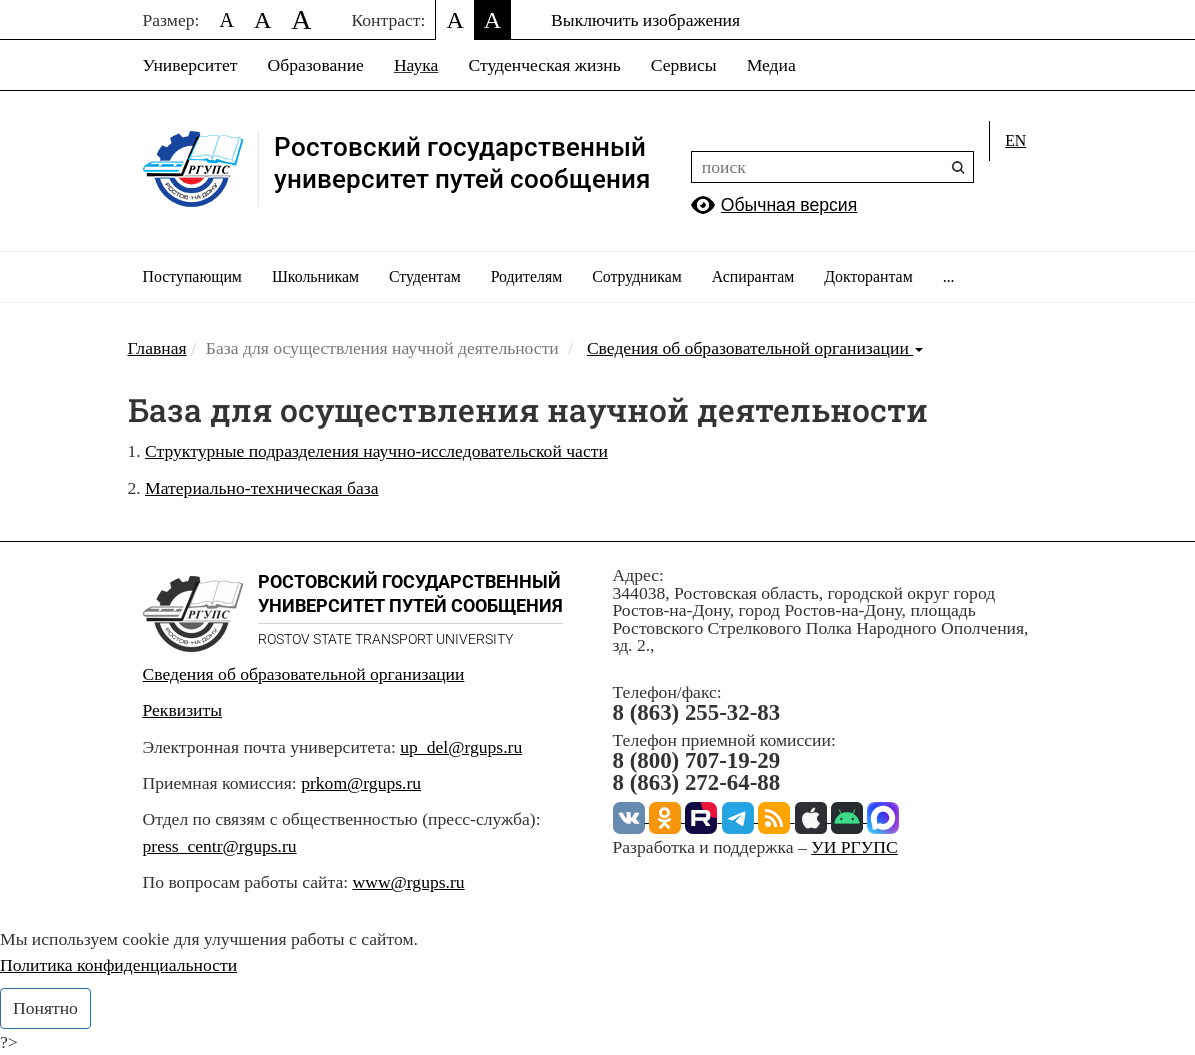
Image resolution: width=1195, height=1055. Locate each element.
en (1015, 140)
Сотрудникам (636, 276)
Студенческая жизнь (544, 65)
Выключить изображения (645, 20)
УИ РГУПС (854, 847)
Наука (416, 65)
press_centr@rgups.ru (220, 846)
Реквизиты (183, 710)
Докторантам (868, 276)
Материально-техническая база (261, 488)
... (949, 276)
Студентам (425, 276)
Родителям (527, 276)
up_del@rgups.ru (461, 747)
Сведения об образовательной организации (755, 348)
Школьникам (315, 276)
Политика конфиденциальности (118, 965)
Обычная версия (789, 205)
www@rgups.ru (408, 882)
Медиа (771, 65)
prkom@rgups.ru (361, 783)
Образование (315, 65)
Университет (190, 65)
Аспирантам (753, 276)
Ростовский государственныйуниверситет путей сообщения (462, 163)
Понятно (45, 1008)
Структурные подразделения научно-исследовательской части (376, 451)
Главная (157, 348)
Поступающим (192, 276)
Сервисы (684, 65)
